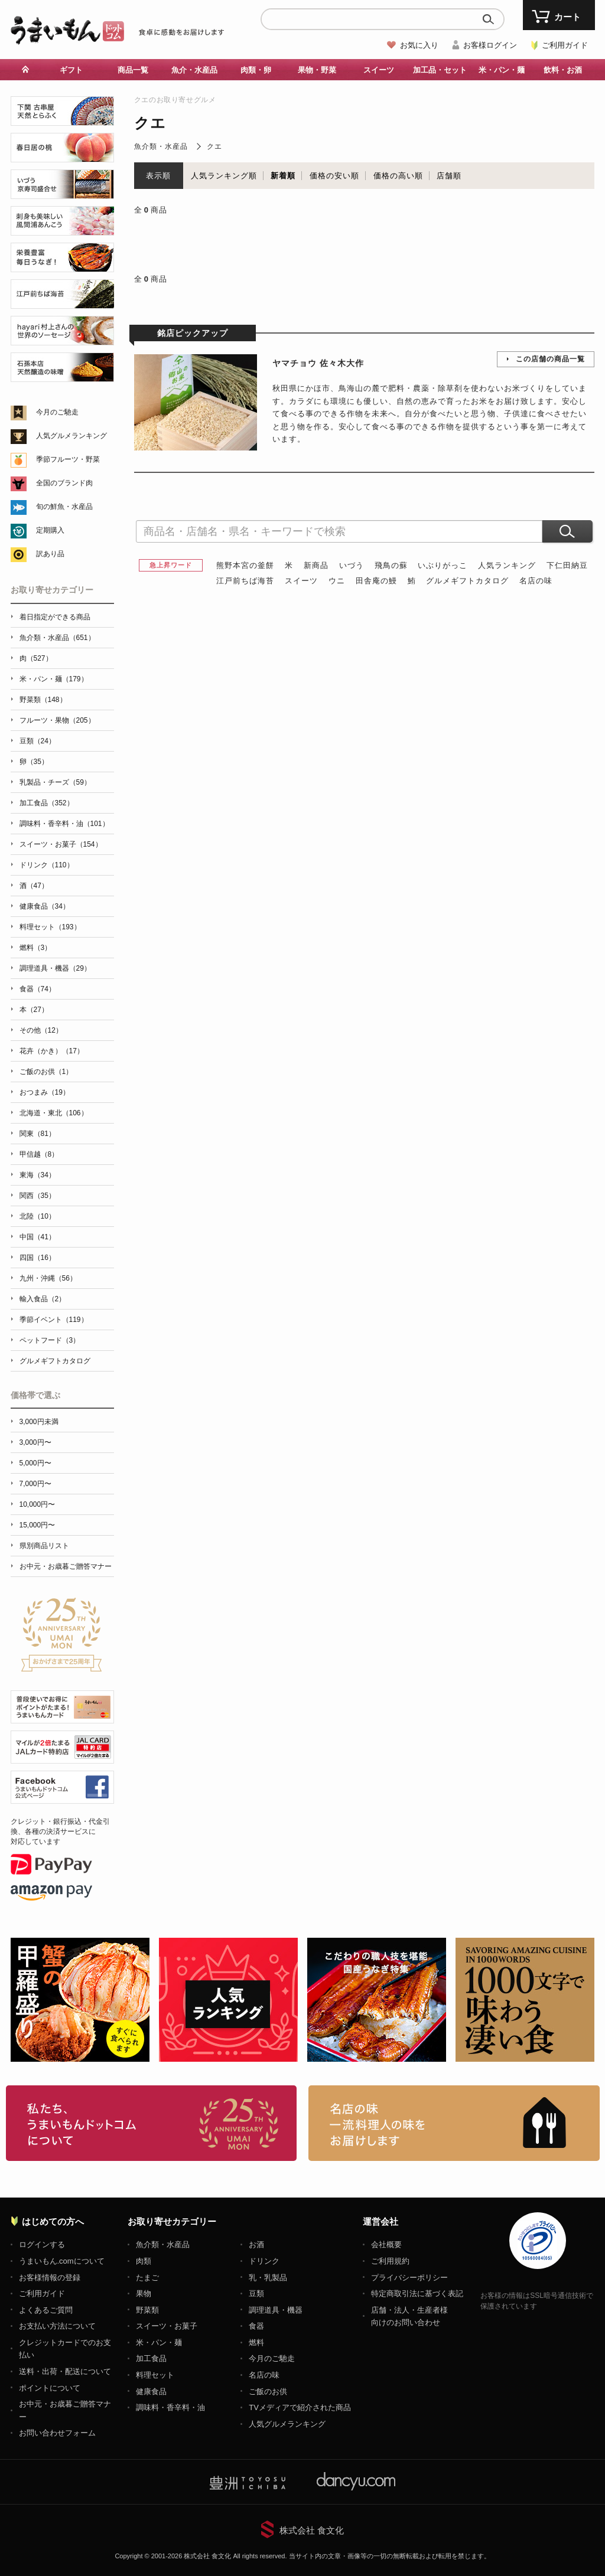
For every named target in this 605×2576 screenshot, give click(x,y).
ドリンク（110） (46, 865)
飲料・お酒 (563, 70)
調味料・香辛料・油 (170, 2407)
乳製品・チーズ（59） (55, 782)
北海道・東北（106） (53, 1113)
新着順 (283, 175)
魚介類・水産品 (161, 146)
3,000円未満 (38, 1422)
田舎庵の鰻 (376, 580)
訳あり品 (50, 554)
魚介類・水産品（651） (57, 638)
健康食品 (151, 2391)
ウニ (336, 580)
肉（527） (36, 658)
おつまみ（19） (44, 1092)
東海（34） (37, 1175)
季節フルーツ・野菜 (68, 459)
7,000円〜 (35, 1484)
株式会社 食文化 (311, 2530)
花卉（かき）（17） (51, 1051)
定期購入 (50, 530)
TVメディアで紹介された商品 (300, 2407)
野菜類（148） (43, 700)
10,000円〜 (37, 1504)
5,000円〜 (35, 1463)
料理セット (155, 2375)
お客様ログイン (490, 45)
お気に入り (419, 45)
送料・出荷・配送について (65, 2371)
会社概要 (386, 2244)
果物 (143, 2293)
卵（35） (33, 762)
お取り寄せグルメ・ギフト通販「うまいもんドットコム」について (151, 2123)
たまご (147, 2277)
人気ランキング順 (224, 175)
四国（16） (37, 1257)
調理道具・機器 (275, 2310)
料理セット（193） (50, 927)
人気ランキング (507, 565)
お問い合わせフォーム (57, 2432)
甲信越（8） (39, 1154)
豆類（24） (37, 741)
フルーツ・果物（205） (57, 720)
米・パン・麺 (502, 70)
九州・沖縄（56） (48, 1278)
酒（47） (33, 885)
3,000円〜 (35, 1442)
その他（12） (41, 1030)
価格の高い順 (398, 175)
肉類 (143, 2261)
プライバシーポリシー (409, 2277)
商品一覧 (133, 70)
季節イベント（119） (53, 1319)
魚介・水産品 (194, 70)
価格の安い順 (334, 175)
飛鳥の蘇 (391, 565)
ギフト (71, 70)
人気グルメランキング (71, 436)
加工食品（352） (46, 803)
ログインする (42, 2244)
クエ (214, 146)
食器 (256, 2326)
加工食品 (151, 2358)
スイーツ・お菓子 (166, 2326)
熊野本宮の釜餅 (245, 565)
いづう (351, 565)
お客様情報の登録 (49, 2277)
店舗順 (449, 175)
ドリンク (264, 2261)
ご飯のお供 (268, 2391)
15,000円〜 (37, 1525)
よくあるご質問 (46, 2310)
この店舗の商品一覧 (550, 359)
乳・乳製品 (268, 2277)
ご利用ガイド (565, 45)
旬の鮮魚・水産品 (64, 506)
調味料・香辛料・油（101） (64, 824)
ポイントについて (49, 2388)
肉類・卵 (255, 70)
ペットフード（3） (49, 1340)
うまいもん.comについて (62, 2261)
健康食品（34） (44, 906)
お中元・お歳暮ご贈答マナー (65, 1566)
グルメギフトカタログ (467, 580)
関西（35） (37, 1195)
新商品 (316, 565)
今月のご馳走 (57, 412)
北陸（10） (37, 1216)
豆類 (256, 2293)
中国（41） (37, 1237)
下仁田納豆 (567, 565)
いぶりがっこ (442, 565)
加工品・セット (440, 70)
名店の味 (535, 580)
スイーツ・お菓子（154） (60, 844)
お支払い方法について (57, 2326)
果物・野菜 (317, 70)
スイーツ (378, 70)
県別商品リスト (44, 1546)
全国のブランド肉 (64, 483)
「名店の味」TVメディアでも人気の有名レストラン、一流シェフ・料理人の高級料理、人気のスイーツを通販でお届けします (454, 2123)
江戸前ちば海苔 (245, 580)
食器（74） (37, 989)
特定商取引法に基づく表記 (417, 2293)
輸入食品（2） (42, 1299)
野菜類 (147, 2310)
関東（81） (37, 1133)
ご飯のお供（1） (46, 1071)
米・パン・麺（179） (53, 679)
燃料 (256, 2342)
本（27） (33, 1009)
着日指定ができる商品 (54, 617)
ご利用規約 (390, 2261)
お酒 (256, 2244)
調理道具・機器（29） (55, 968)
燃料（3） (35, 947)
